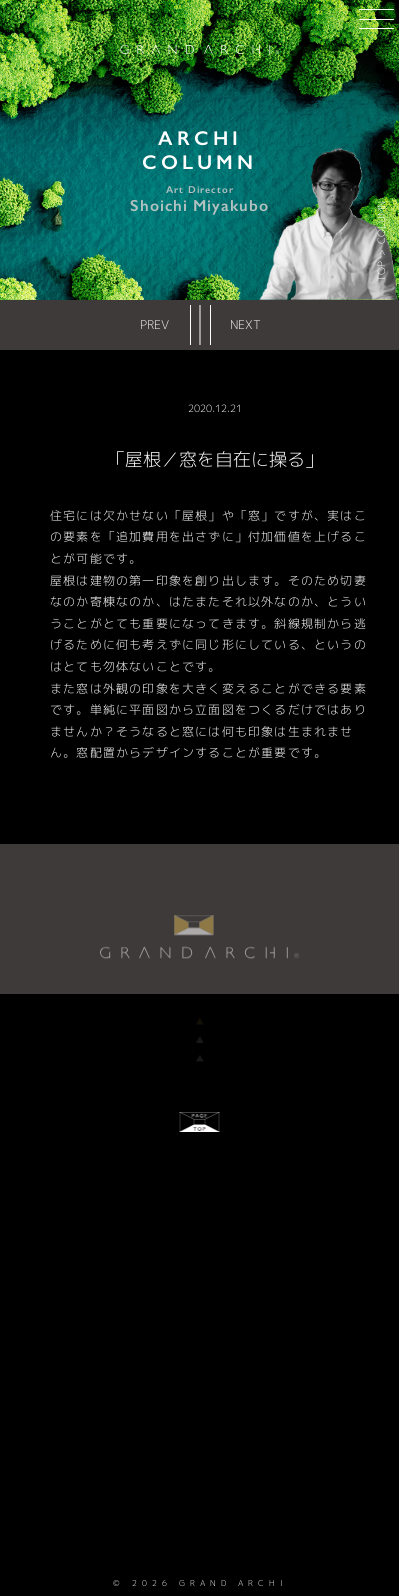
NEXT (245, 324)
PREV (154, 324)
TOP (381, 271)
